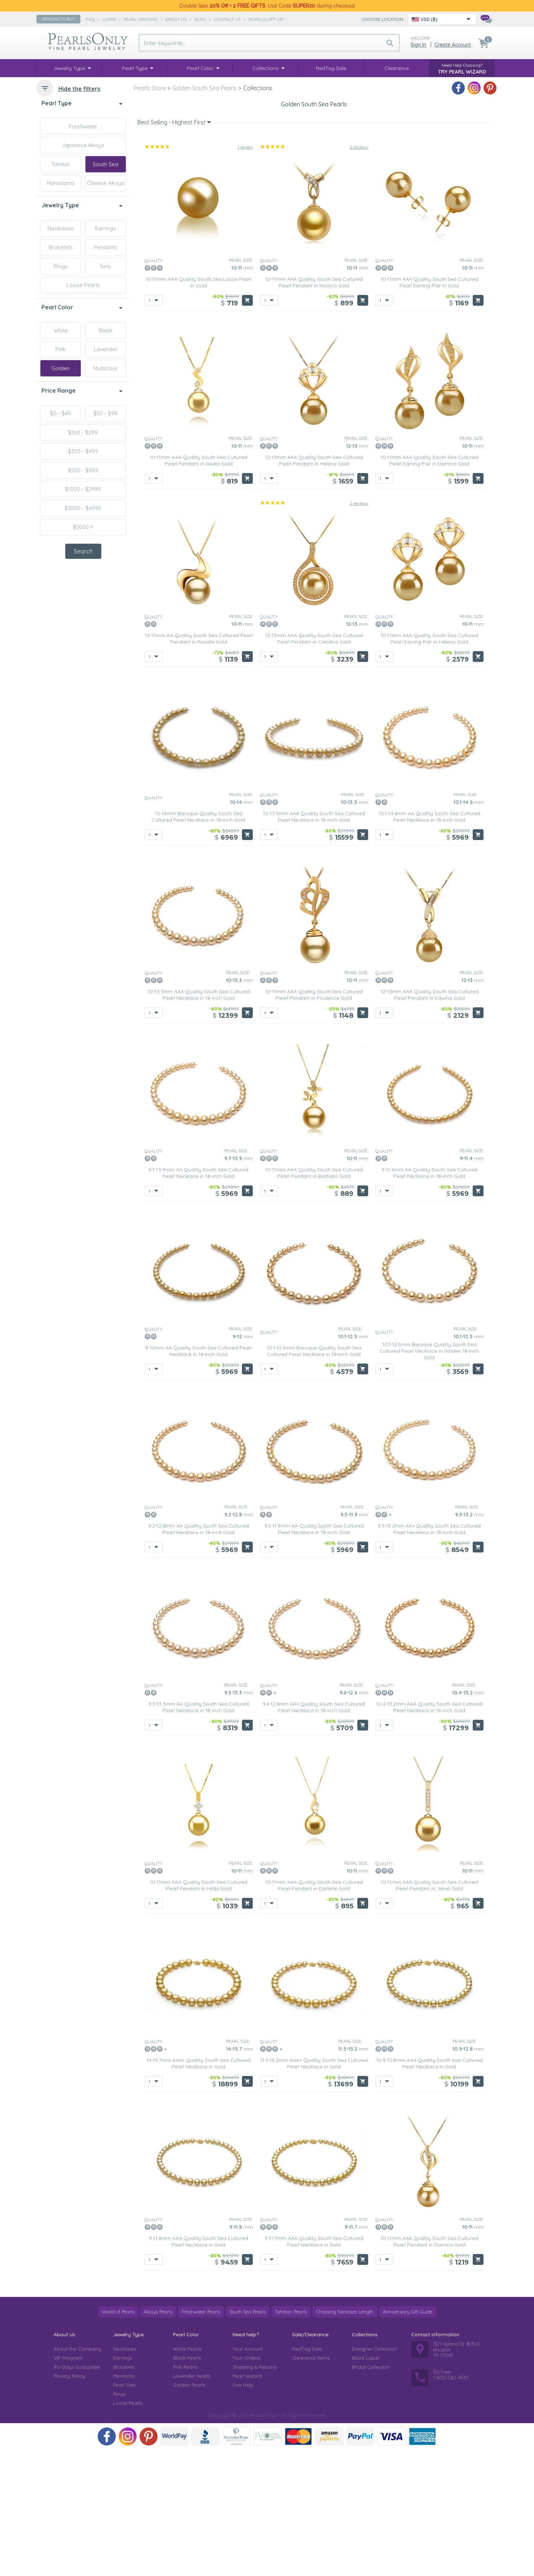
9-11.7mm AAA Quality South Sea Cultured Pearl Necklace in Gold (314, 2367)
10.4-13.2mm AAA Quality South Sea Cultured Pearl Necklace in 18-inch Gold (429, 1833)
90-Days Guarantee (77, 2493)
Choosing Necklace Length (345, 2438)
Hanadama (60, 183)
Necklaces (61, 228)
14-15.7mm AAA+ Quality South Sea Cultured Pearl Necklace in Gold (198, 2189)
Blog (200, 19)
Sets (105, 266)
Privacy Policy (69, 2502)
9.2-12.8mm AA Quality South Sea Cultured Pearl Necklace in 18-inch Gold (199, 1655)
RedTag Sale (307, 2475)
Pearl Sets (124, 2511)
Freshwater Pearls (201, 2438)
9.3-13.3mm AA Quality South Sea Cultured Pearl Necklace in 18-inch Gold (199, 1833)
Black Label (365, 2484)
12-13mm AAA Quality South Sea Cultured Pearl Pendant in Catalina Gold (314, 765)
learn (109, 19)
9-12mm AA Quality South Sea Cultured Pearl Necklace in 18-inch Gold (198, 1477)
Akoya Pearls (158, 2438)
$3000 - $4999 (83, 508)
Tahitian (60, 164)
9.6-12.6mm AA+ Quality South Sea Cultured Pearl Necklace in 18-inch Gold (314, 1833)
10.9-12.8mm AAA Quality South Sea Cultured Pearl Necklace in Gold (429, 2189)
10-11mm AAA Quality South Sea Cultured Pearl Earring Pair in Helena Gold (429, 765)
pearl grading (141, 19)
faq (90, 19)
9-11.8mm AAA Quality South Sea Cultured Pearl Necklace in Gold (198, 2367)
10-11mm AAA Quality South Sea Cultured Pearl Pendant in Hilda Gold (198, 2011)
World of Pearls (118, 2438)
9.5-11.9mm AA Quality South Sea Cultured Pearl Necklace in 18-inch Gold (314, 1655)
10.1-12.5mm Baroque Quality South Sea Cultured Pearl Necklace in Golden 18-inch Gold (429, 1477)
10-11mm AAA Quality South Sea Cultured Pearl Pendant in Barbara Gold (314, 1299)
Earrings (105, 228)
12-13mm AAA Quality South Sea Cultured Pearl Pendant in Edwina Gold (429, 1121)
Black (105, 330)
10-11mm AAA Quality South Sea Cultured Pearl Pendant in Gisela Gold (198, 586)
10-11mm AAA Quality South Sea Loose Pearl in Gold (198, 408)
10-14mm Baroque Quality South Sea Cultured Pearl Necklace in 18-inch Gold (198, 943)
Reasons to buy (58, 19)
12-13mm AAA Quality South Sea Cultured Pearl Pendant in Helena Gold (314, 586)
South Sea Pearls (248, 2438)
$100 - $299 (83, 432)
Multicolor (105, 368)
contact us (227, 19)
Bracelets (61, 247)
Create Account (452, 44)
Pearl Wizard (247, 2502)
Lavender (106, 349)
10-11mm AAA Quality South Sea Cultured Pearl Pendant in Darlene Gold (314, 2011)
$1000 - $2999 (83, 489)
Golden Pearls (189, 2511)
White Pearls (187, 2475)
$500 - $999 (83, 470)
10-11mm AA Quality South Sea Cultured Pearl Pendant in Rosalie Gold (199, 765)
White (61, 330)
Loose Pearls (83, 285)
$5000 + (83, 526)
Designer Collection (374, 2475)
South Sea (105, 164)
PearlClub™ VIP (265, 19)
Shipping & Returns (254, 2493)
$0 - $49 (60, 413)
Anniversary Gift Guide (407, 2438)
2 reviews (359, 273)
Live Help (243, 2511)
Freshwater (83, 126)
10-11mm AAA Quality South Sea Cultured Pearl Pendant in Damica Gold (429, 2367)
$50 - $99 (105, 413)
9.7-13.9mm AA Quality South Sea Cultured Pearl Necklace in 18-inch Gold (198, 1299)
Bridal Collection (371, 2493)
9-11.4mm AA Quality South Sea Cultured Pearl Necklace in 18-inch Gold (429, 1299)
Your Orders (246, 2484)
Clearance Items (311, 2484)
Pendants (105, 247)
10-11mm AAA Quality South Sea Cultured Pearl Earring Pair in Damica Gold (429, 586)
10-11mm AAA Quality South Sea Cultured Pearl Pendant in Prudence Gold (314, 1121)
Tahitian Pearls (291, 2438)
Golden (61, 368)
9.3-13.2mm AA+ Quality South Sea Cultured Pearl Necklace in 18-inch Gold (429, 1655)
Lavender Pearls (191, 2502)
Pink (61, 349)
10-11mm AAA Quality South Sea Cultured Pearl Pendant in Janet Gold (429, 2011)
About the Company (77, 2475)
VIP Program (68, 2484)
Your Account (248, 2475)
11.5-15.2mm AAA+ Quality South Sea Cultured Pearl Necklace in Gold (314, 2189)
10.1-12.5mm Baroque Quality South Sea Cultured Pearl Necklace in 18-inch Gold (314, 1477)
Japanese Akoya (83, 145)
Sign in (418, 44)
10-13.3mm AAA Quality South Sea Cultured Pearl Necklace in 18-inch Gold (198, 1121)
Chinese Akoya (105, 183)
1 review (245, 273)
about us (176, 19)
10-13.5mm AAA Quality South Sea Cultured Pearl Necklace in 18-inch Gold (314, 943)
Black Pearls (187, 2484)
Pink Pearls (185, 2493)
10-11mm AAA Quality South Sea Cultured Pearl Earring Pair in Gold (429, 408)
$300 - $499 (83, 451)
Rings (61, 266)
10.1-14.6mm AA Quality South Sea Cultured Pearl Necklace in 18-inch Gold (429, 943)
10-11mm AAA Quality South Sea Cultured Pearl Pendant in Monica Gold (314, 408)
